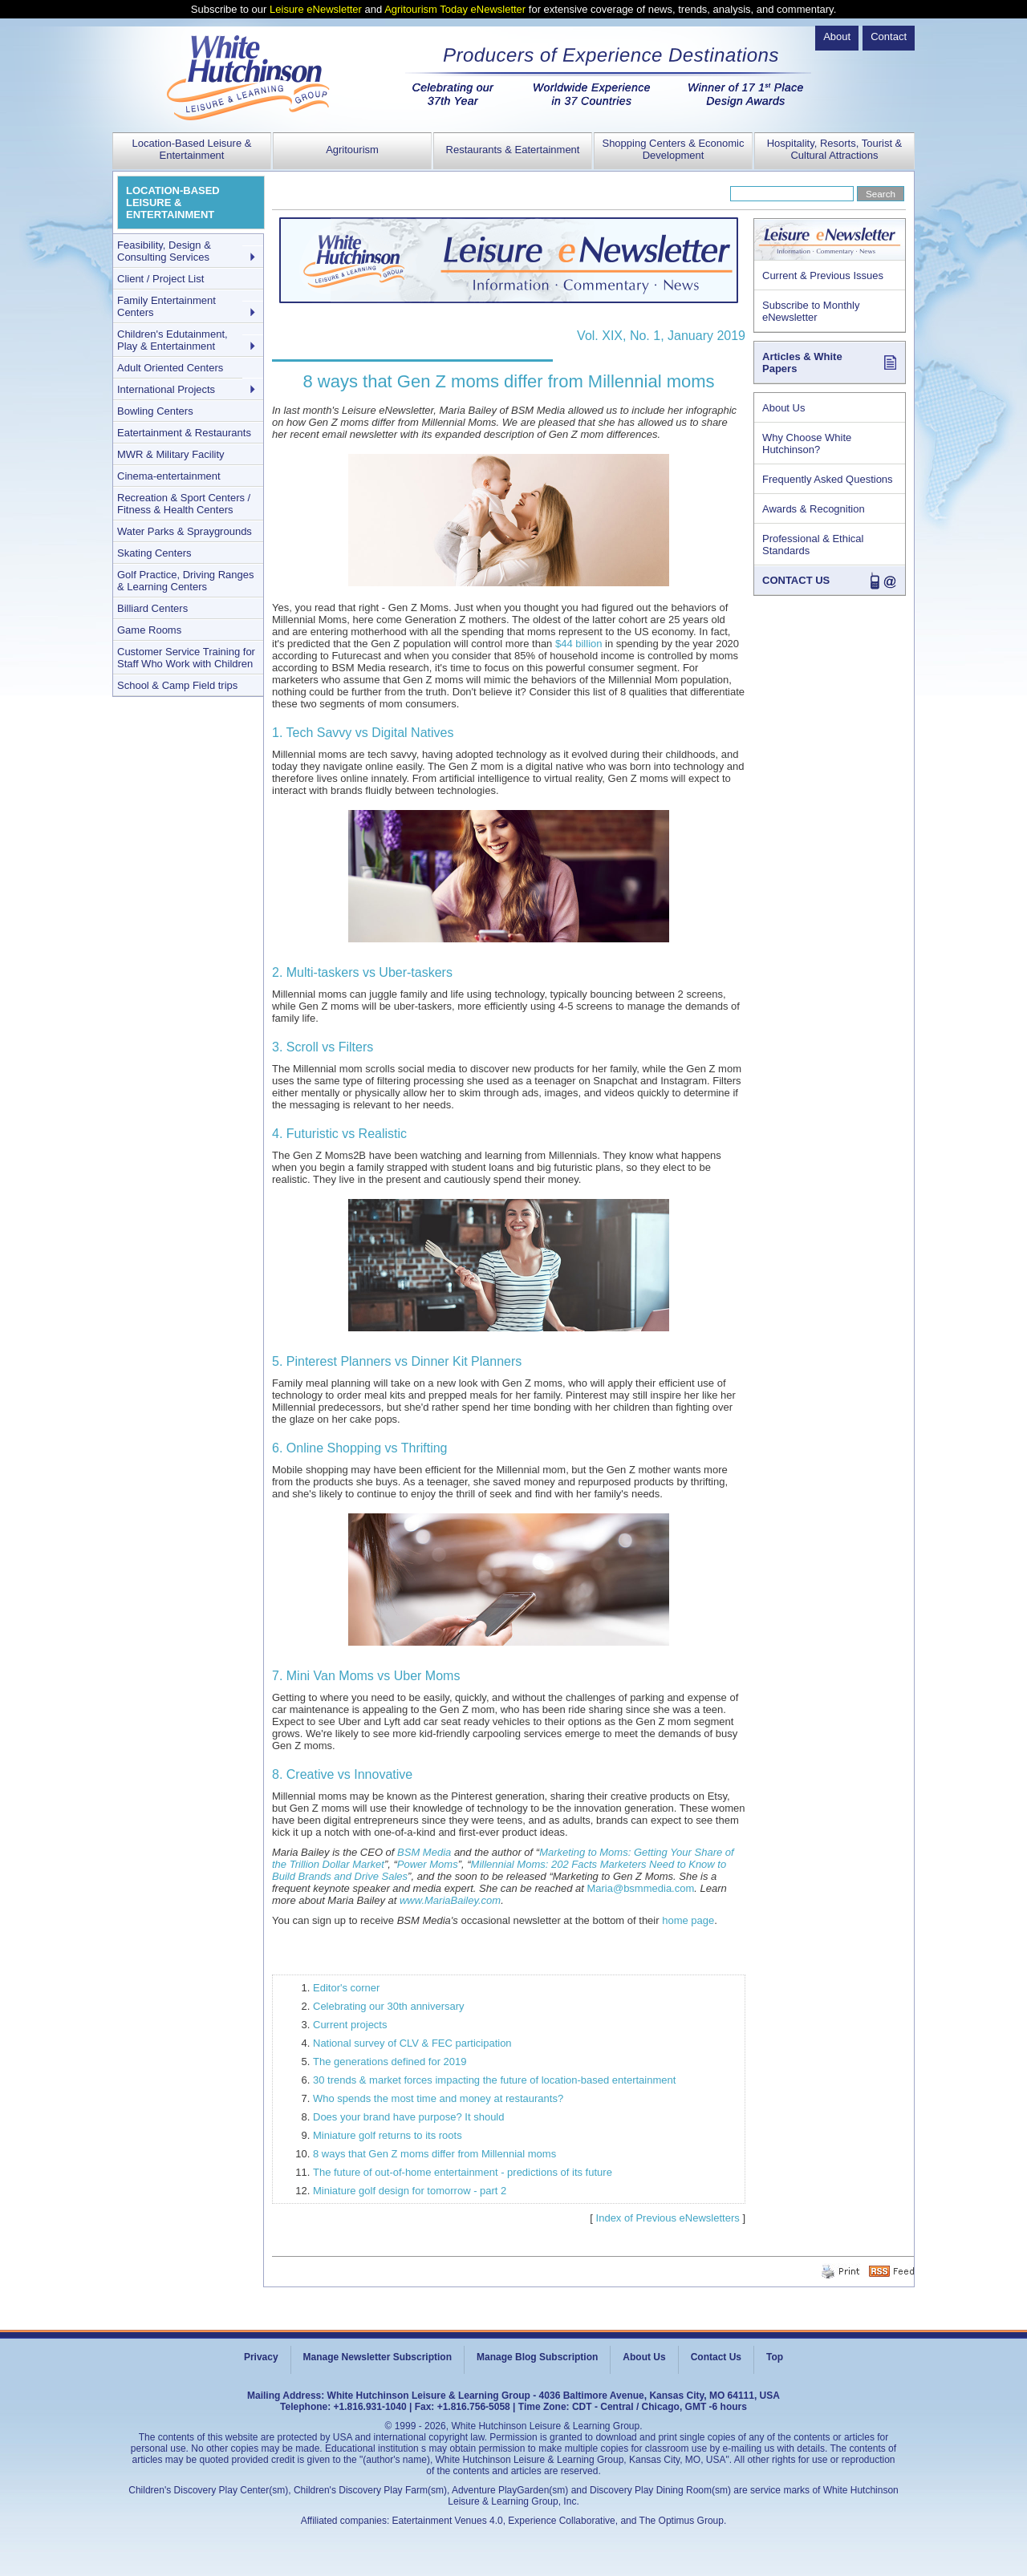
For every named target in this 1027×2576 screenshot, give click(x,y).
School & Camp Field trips (177, 685)
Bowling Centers (155, 411)
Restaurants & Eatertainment (513, 150)
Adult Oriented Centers (170, 368)
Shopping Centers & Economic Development (673, 149)
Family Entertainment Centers (166, 306)
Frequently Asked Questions (827, 479)
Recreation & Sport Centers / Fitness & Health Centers (183, 504)
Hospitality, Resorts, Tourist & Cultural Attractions (835, 149)
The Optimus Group (681, 2520)
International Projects (166, 389)
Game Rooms (149, 630)
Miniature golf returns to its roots (387, 2135)
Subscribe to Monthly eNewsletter (810, 311)
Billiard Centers (152, 608)
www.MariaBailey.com (450, 1900)
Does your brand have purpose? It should (409, 2117)
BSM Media (424, 1852)
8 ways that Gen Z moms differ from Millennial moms (434, 2154)
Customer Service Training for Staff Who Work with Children (186, 658)
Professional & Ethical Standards (812, 545)
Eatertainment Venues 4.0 (447, 2520)
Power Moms (427, 1864)
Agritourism (352, 150)
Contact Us (716, 2357)
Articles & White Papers (802, 362)
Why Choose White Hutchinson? (806, 443)
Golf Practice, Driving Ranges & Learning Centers (185, 581)
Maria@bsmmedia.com (640, 1888)
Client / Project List (160, 279)
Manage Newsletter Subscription (377, 2357)
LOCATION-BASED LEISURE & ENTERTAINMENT (173, 202)
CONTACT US (796, 580)
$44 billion (579, 644)
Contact (889, 36)
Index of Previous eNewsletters (668, 2218)
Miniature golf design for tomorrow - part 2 (409, 2191)
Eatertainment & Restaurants (184, 433)
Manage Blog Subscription (537, 2357)
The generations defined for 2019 (390, 2062)
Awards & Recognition (813, 509)
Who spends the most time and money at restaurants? (438, 2098)
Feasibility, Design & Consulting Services (164, 251)
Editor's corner (346, 1988)
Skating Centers (154, 553)
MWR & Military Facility (171, 454)
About (836, 36)
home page (688, 1920)
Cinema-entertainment (169, 476)
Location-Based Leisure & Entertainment (192, 149)
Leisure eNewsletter (316, 9)
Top (774, 2357)
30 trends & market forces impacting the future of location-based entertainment (494, 2080)
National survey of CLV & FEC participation (412, 2043)
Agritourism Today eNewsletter (455, 9)
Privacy (261, 2357)
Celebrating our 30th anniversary (389, 2006)
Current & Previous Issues (822, 275)
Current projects (350, 2025)
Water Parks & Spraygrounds (184, 531)
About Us (783, 408)
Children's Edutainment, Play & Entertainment (172, 340)
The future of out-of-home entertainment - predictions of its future (462, 2172)
